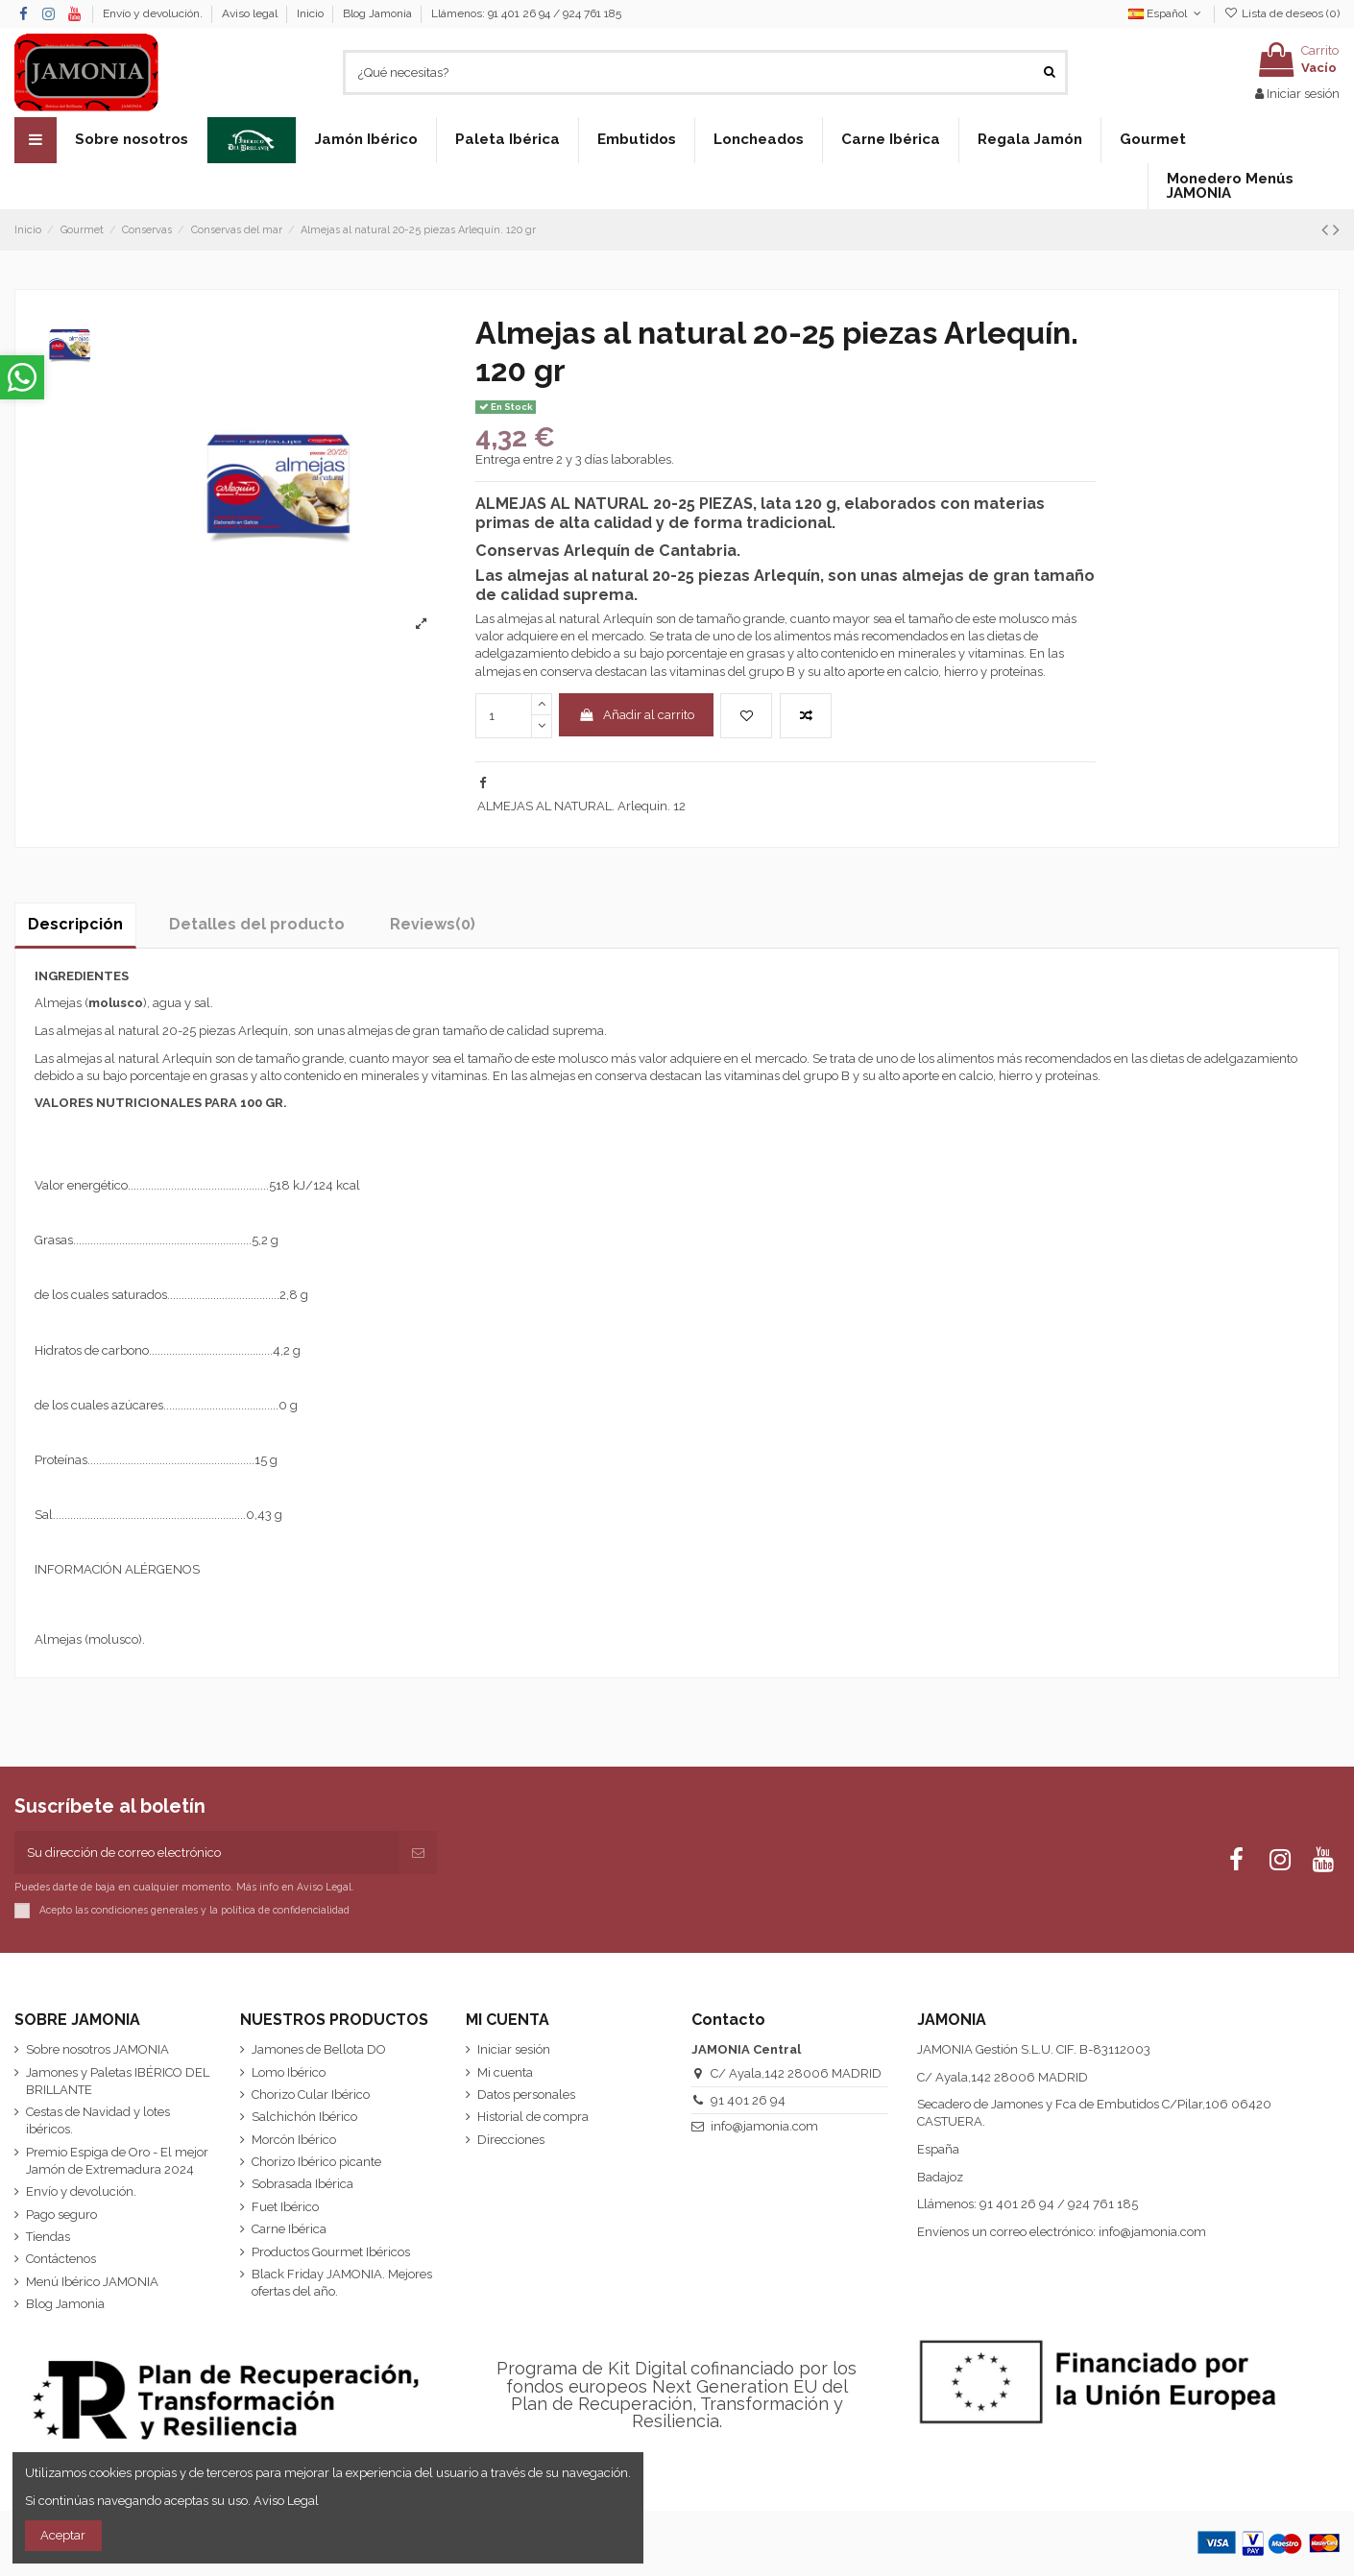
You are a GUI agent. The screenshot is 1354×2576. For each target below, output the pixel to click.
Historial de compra (533, 2116)
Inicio (311, 13)
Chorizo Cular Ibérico (311, 2094)
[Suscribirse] (418, 1853)
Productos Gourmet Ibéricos (331, 2252)
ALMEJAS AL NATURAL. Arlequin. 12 (581, 806)
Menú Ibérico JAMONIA (92, 2282)
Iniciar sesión (513, 2049)
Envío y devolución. (154, 13)
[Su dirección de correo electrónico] (206, 1853)
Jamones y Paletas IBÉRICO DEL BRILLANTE (117, 2081)
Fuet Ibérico (285, 2207)
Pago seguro (61, 2214)
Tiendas (48, 2236)
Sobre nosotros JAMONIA (97, 2049)
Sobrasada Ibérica (302, 2184)
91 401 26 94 (748, 2100)
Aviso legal (251, 13)
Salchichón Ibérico (304, 2116)
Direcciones (510, 2139)
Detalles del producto (257, 924)
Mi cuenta (505, 2072)
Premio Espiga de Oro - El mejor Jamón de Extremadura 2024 (117, 2161)
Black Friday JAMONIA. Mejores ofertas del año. (342, 2283)
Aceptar (62, 2535)
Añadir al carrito (636, 715)
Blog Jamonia (377, 13)
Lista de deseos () (1282, 13)
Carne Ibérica (289, 2229)
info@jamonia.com (764, 2126)
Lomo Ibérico (289, 2072)
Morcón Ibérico (294, 2139)
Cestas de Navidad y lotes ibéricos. (98, 2120)
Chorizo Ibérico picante (316, 2162)
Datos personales (526, 2094)
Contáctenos (61, 2258)
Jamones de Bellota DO (319, 2049)
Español (1166, 13)
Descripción (75, 924)
